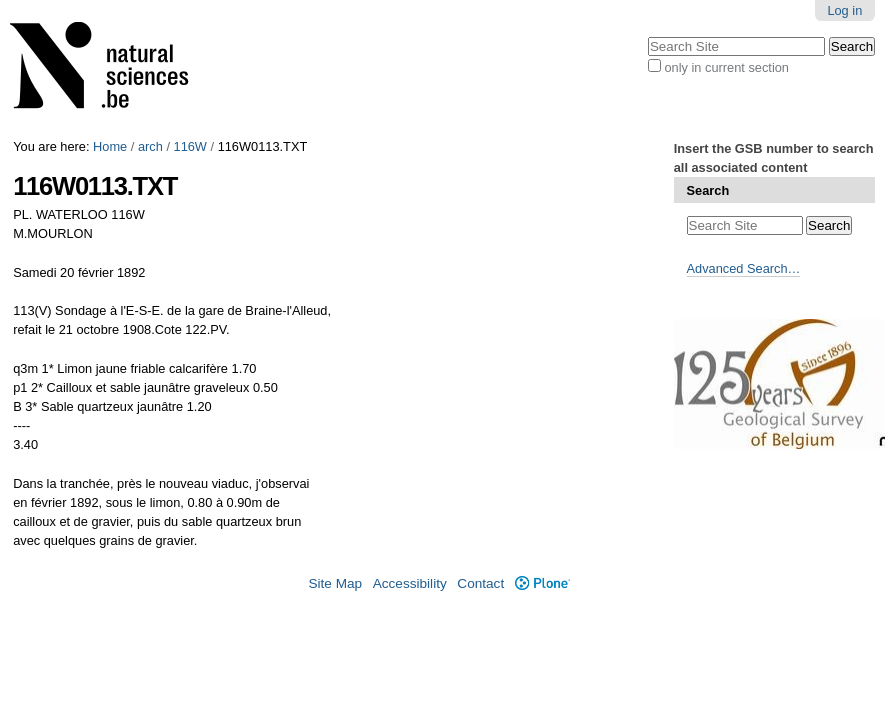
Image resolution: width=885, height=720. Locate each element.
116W (190, 146)
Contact (480, 583)
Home (110, 146)
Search (708, 190)
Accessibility (410, 583)
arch (150, 146)
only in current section (726, 67)
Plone (542, 583)
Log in (844, 10)
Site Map (335, 583)
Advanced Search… (744, 268)
